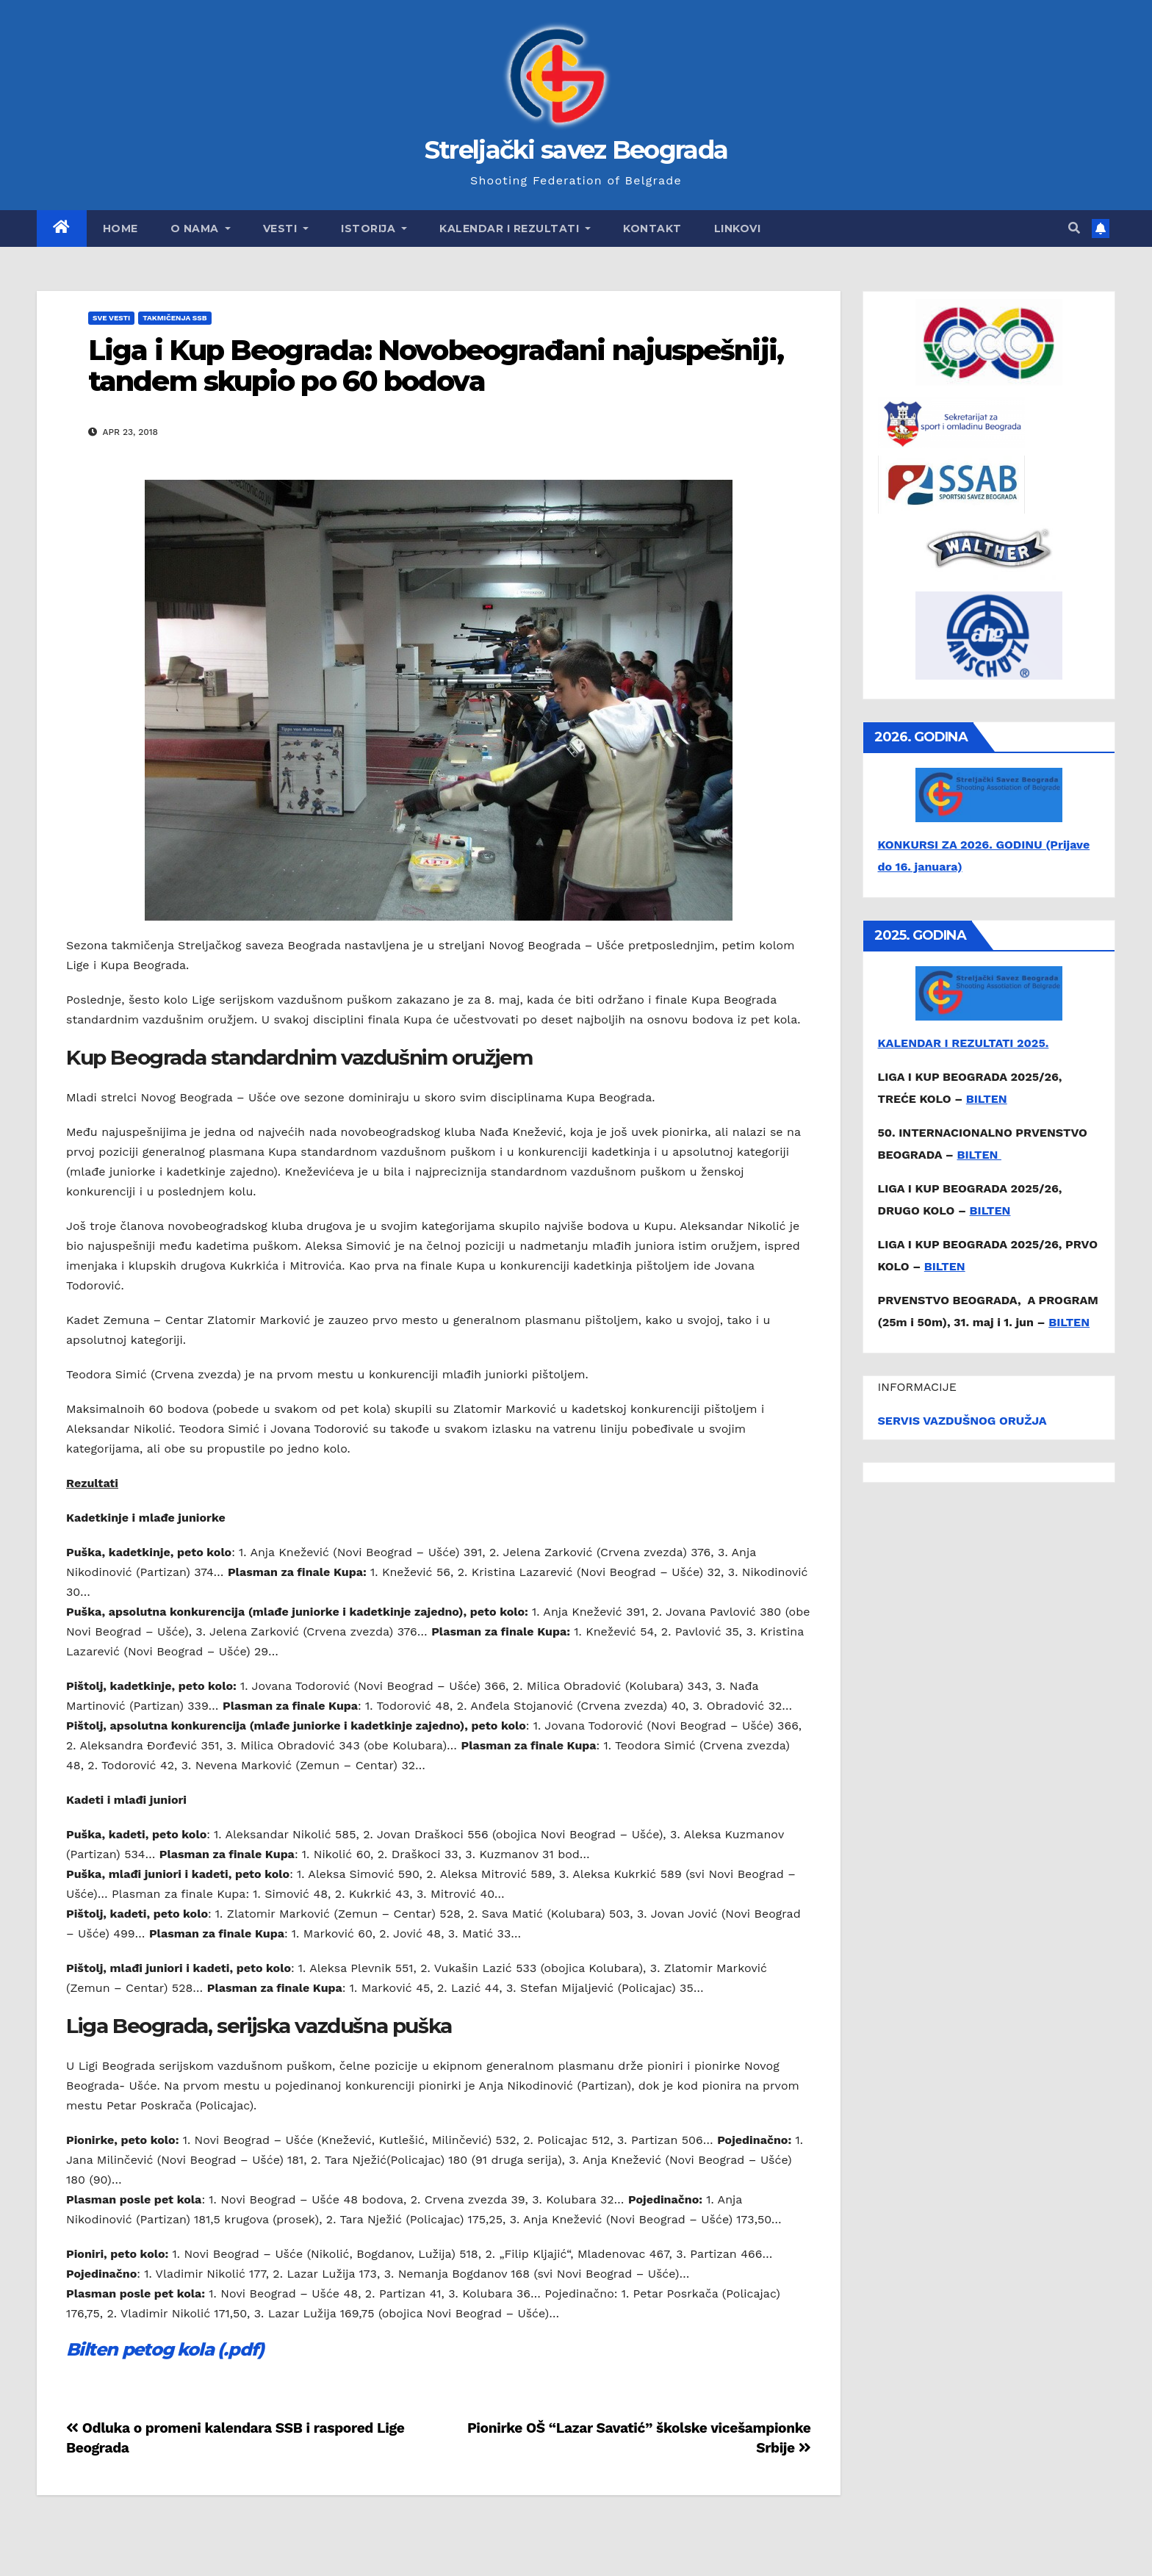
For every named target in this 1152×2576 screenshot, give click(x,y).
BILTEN (986, 1099)
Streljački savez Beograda (576, 149)
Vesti (286, 228)
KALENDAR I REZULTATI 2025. (963, 1043)
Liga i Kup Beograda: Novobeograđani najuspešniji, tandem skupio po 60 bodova (435, 365)
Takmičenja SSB (174, 318)
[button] (1074, 228)
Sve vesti (111, 318)
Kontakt (652, 228)
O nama (200, 228)
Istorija (374, 228)
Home (120, 228)
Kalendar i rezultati (515, 228)
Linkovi (737, 228)
